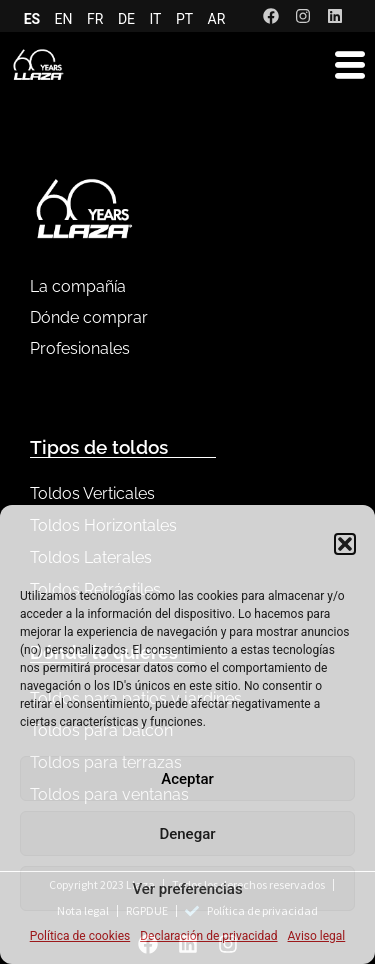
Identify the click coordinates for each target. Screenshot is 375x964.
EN (64, 19)
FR (95, 19)
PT (184, 19)
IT (156, 19)
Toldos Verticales (92, 493)
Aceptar (187, 779)
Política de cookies (80, 936)
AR (217, 19)
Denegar (187, 834)
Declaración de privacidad (208, 936)
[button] (345, 544)
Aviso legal (317, 936)
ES (32, 19)
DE (126, 19)
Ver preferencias (187, 889)
